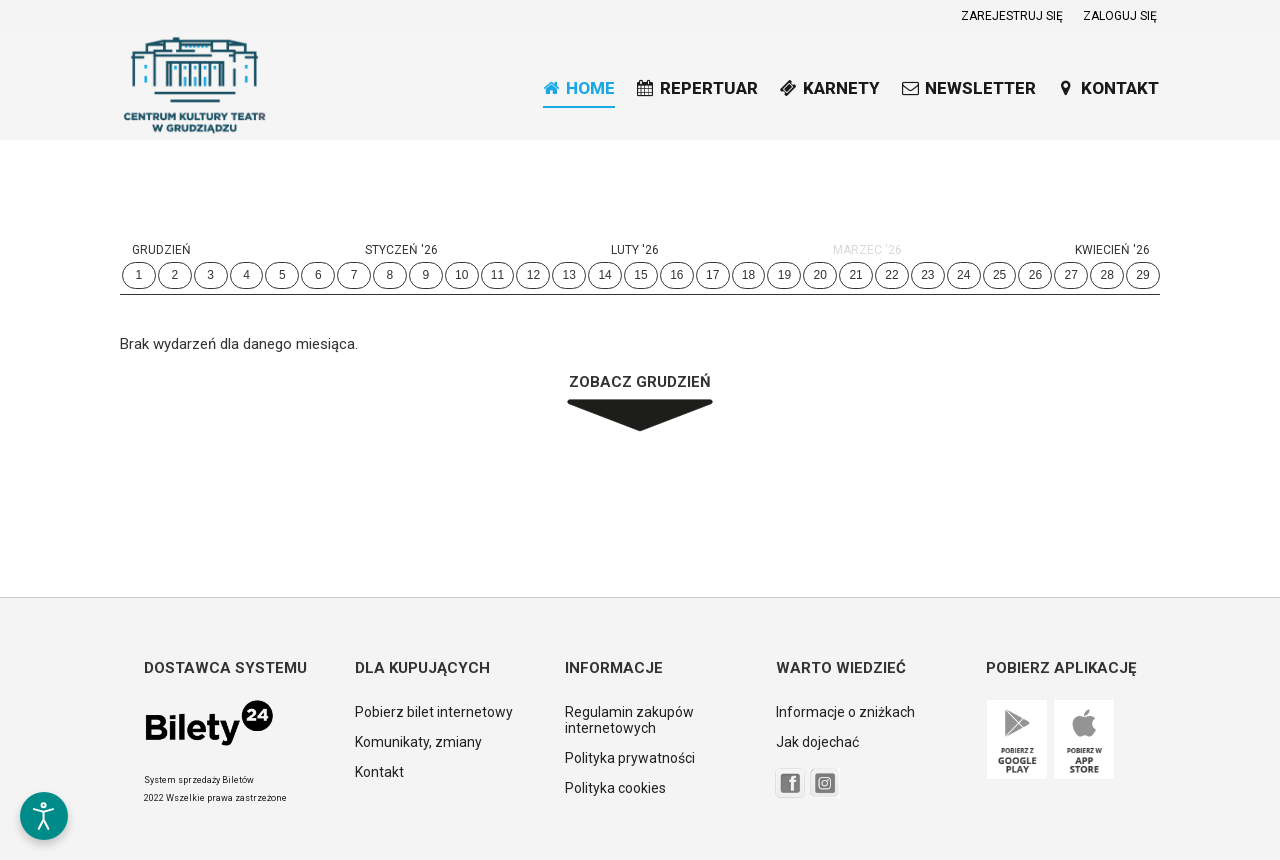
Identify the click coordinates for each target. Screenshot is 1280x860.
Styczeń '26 (401, 250)
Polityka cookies (615, 788)
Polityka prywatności (630, 758)
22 (891, 275)
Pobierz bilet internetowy (434, 712)
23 (927, 275)
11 (497, 275)
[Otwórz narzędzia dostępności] (44, 816)
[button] (44, 752)
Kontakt (379, 772)
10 (461, 275)
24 (963, 275)
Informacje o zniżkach (845, 712)
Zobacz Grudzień (640, 382)
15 (640, 275)
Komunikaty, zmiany (418, 742)
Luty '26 (635, 250)
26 (1035, 275)
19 (784, 275)
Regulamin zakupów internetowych (629, 720)
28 (1106, 275)
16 (676, 275)
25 (999, 275)
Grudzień (161, 250)
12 (533, 275)
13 (569, 275)
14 (604, 275)
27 (1071, 275)
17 (712, 275)
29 (1142, 275)
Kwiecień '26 (1112, 250)
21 (855, 275)
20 (820, 275)
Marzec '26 (867, 250)
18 (748, 275)
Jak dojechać (817, 742)
